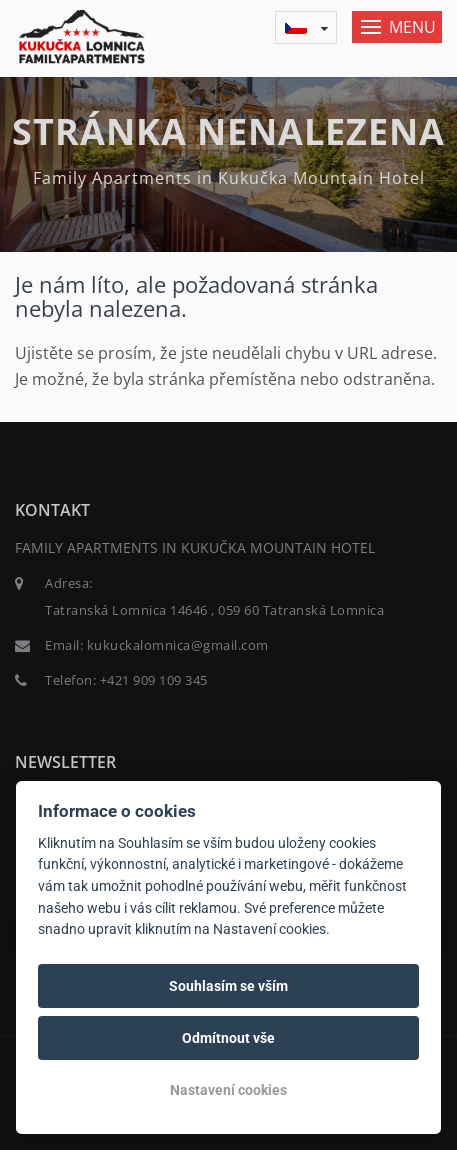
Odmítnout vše (228, 1038)
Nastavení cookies (228, 1090)
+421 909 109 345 (154, 680)
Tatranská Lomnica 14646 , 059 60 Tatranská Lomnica (214, 610)
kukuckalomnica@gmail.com (178, 645)
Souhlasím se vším (228, 986)
